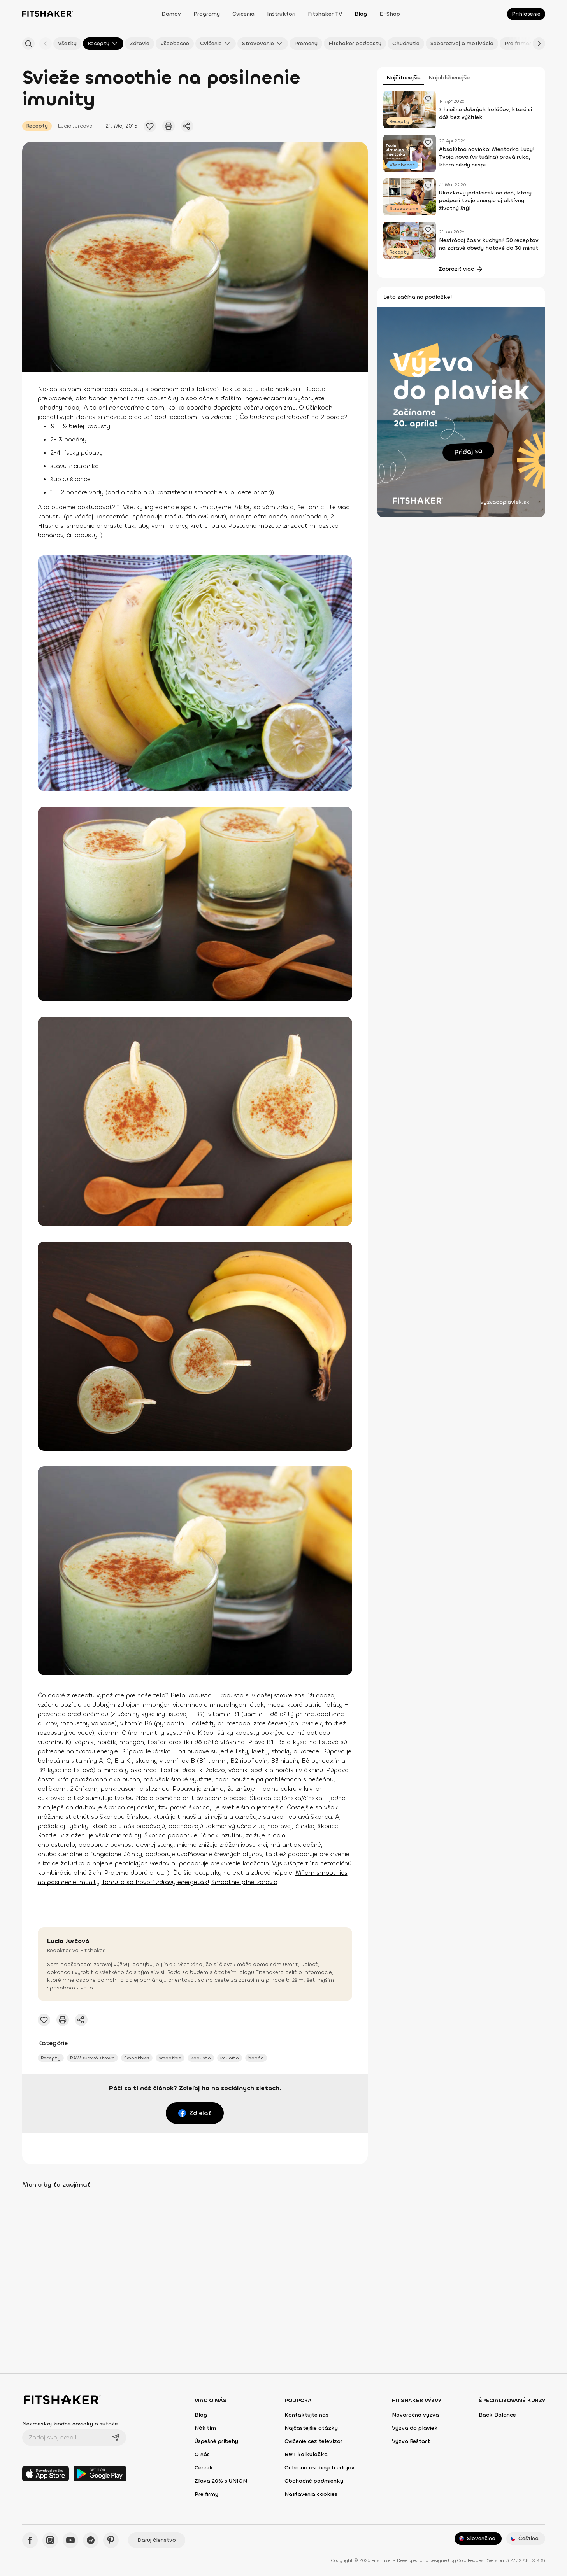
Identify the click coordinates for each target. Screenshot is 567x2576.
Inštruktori (281, 14)
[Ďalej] (539, 43)
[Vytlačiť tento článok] (168, 126)
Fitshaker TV (325, 14)
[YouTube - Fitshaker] (70, 2540)
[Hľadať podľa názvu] (28, 43)
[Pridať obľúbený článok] (150, 126)
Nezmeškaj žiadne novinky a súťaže (70, 2423)
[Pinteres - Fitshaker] (111, 2540)
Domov (171, 14)
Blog (361, 14)
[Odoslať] (116, 2437)
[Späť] (45, 43)
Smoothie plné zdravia (244, 1882)
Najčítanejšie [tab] (403, 77)
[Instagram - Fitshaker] (50, 2540)
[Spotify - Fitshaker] (90, 2540)
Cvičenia (243, 14)
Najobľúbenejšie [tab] (449, 77)
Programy (206, 14)
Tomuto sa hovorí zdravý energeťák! (155, 1882)
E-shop (389, 14)
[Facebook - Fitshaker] (30, 2540)
